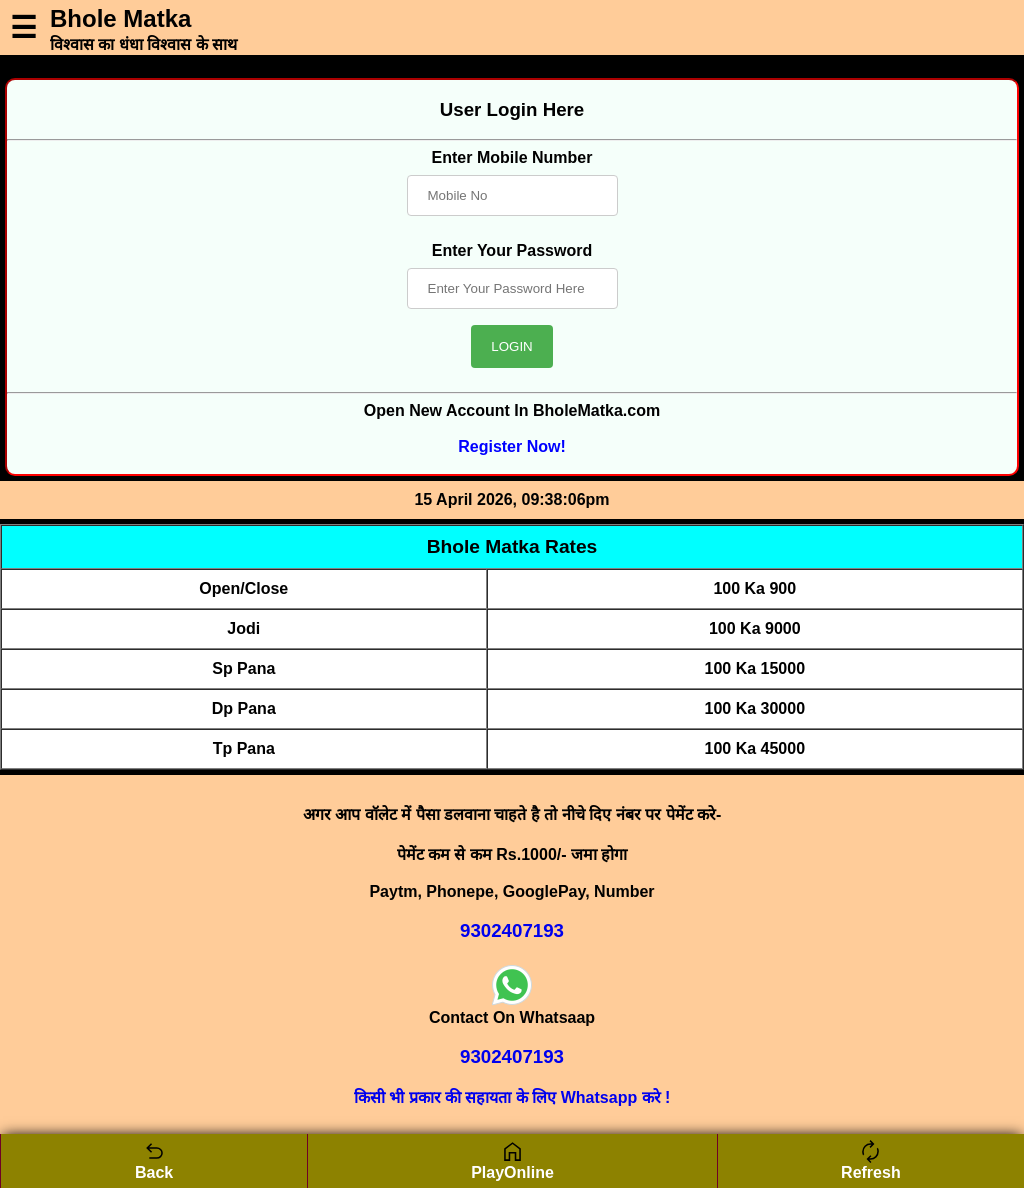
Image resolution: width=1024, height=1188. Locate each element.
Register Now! (512, 446)
